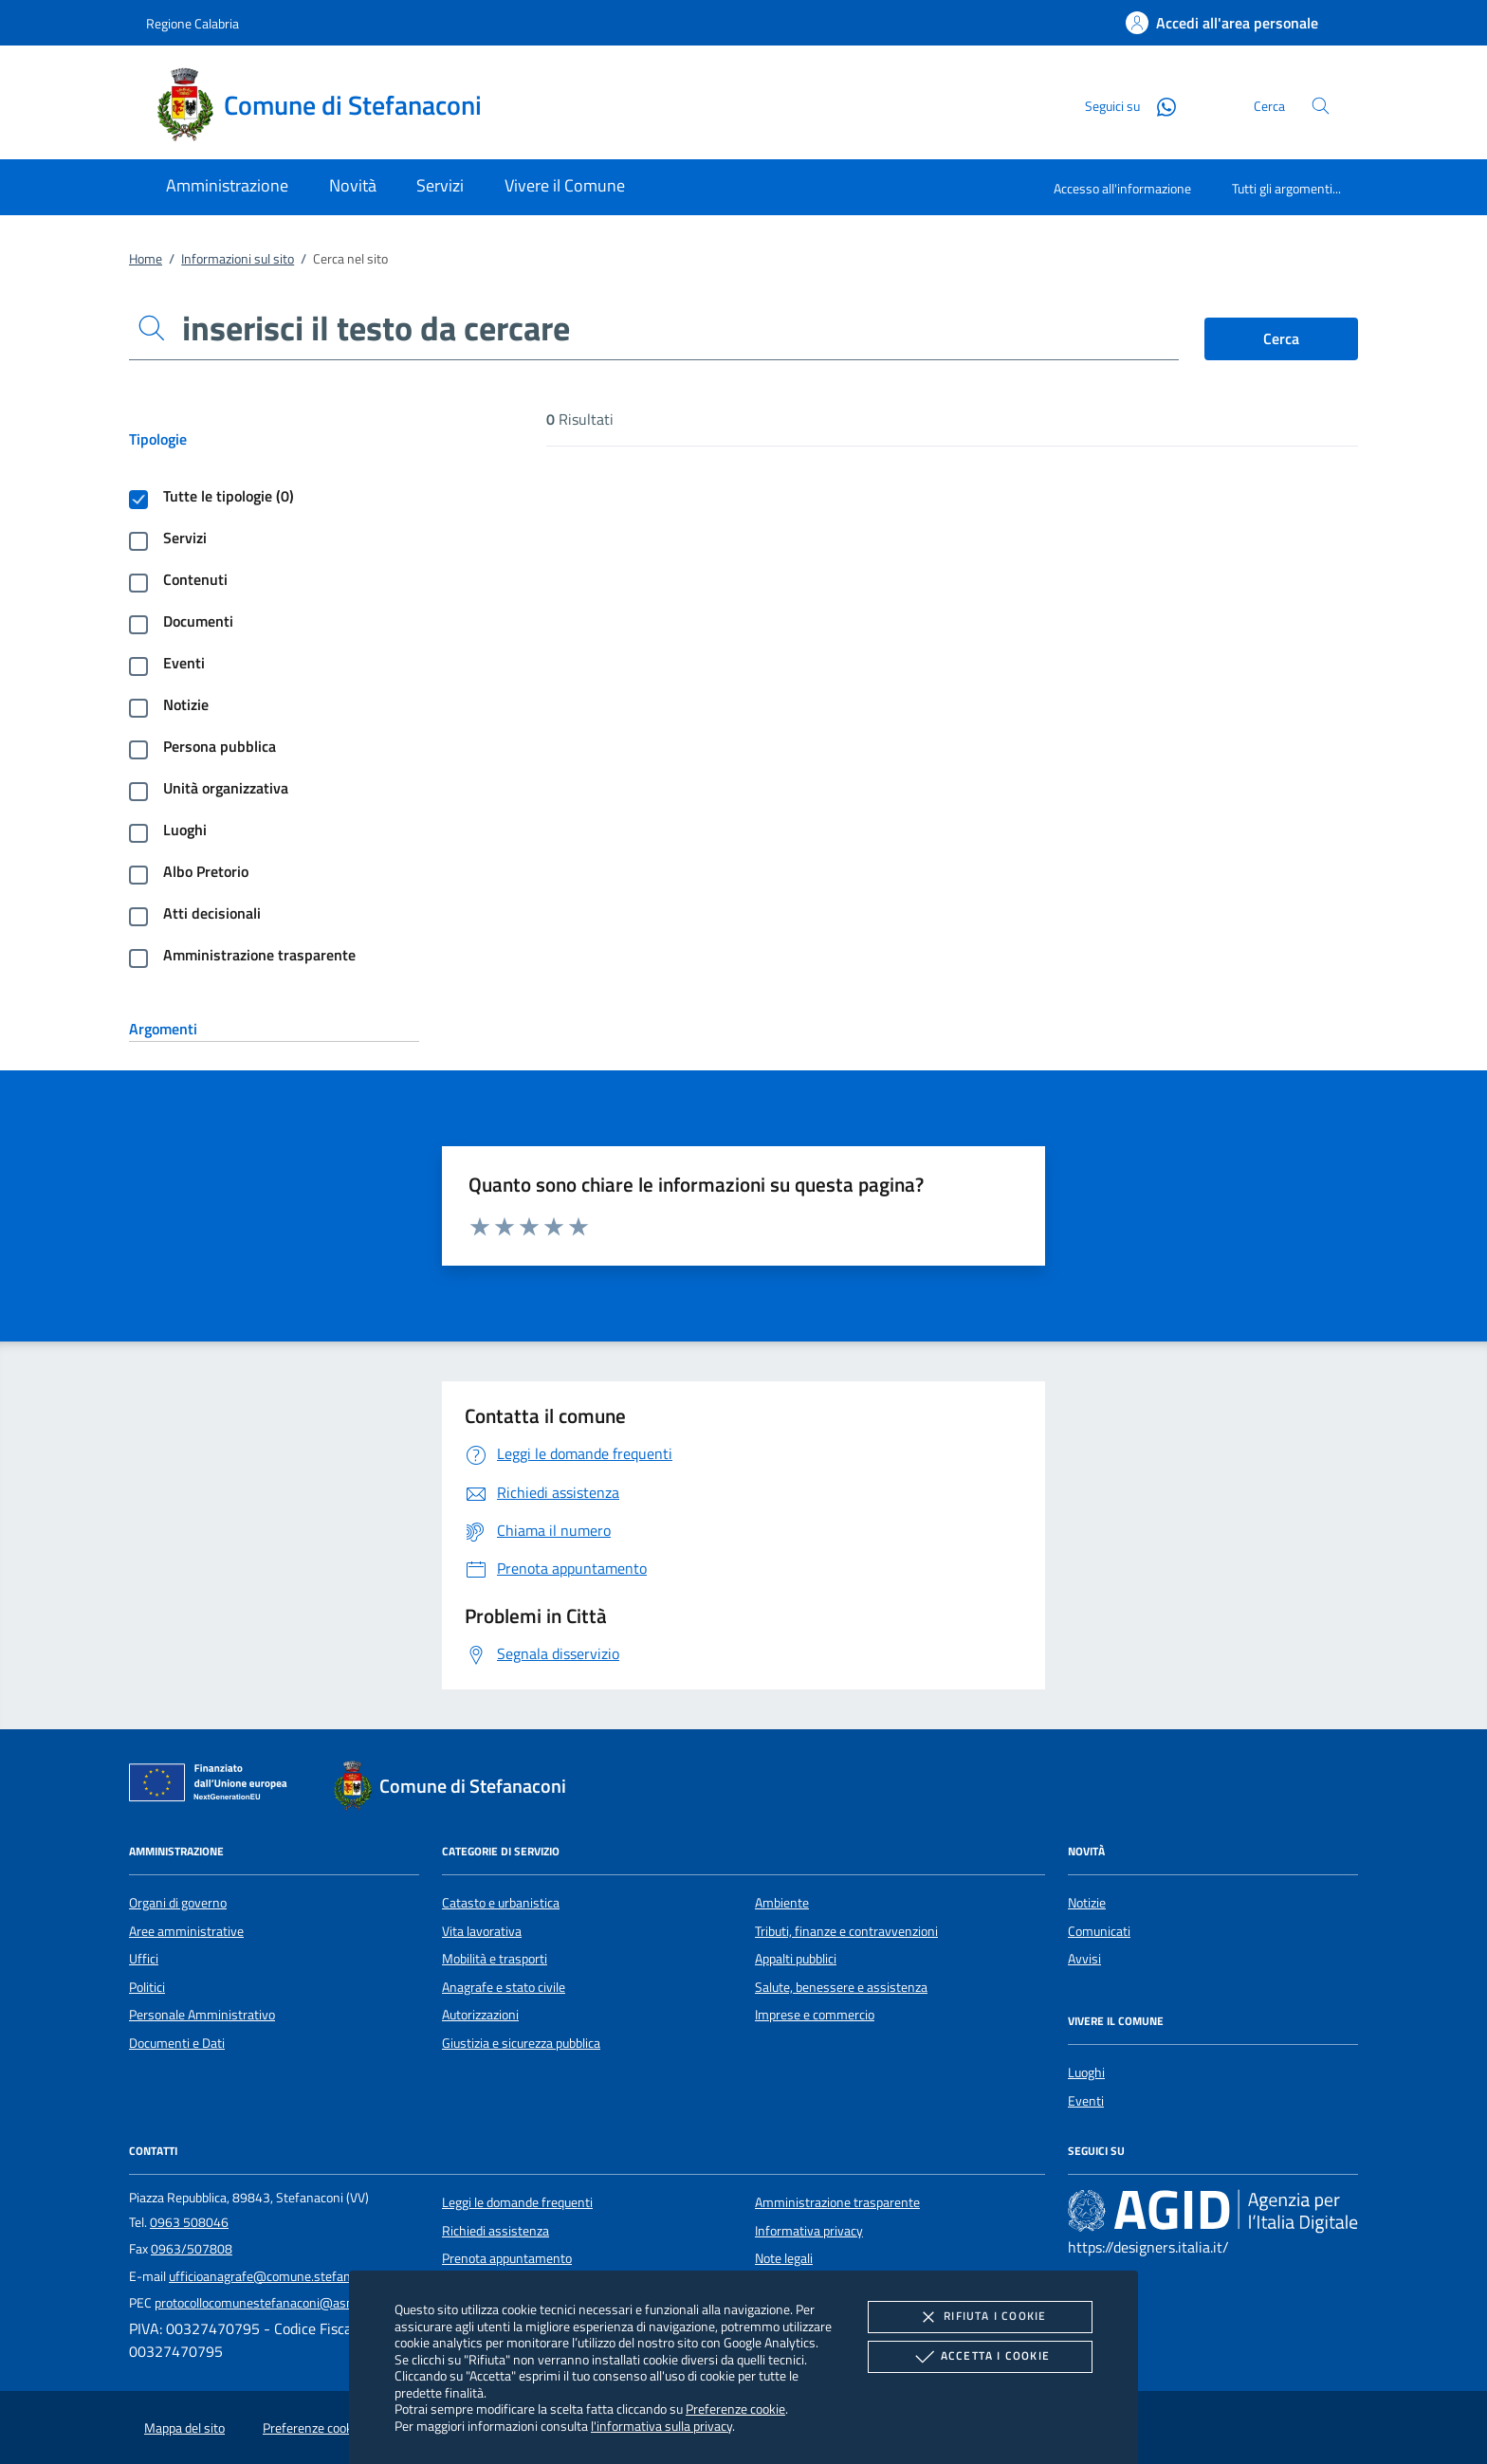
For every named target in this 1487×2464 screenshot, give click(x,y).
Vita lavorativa (482, 1931)
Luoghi (185, 829)
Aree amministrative (186, 1931)
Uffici (143, 1958)
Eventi (184, 662)
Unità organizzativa (225, 787)
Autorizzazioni (480, 2014)
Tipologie (158, 439)
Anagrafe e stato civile (503, 1987)
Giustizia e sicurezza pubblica (521, 2043)
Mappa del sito (184, 2428)
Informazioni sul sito (237, 258)
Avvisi (1084, 1958)
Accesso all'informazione (1122, 188)
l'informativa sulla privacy (661, 2426)
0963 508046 (189, 2222)
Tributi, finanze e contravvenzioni (846, 1931)
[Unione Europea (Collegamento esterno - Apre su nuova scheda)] (213, 1786)
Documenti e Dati (177, 2043)
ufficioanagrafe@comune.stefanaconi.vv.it (288, 2276)
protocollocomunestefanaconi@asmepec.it (274, 2302)
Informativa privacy (809, 2230)
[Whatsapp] (1159, 105)
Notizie (186, 704)
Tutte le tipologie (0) (228, 495)
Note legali (784, 2258)
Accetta (980, 2357)
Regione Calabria (192, 23)
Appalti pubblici (795, 1958)
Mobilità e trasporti (494, 1958)
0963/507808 (191, 2248)
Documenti (198, 621)
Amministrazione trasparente (259, 954)
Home (145, 258)
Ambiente (782, 1902)
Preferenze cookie (735, 2408)
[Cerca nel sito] (1320, 105)
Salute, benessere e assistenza (841, 1987)
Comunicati (1099, 1931)
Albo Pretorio (205, 871)
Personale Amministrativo (202, 2014)
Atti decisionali (212, 913)
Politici (147, 1987)
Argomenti (163, 1028)
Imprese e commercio (814, 2014)
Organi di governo (178, 1902)
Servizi (185, 537)
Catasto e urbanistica (501, 1902)
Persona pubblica (219, 746)
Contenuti (195, 579)
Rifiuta (979, 2317)
